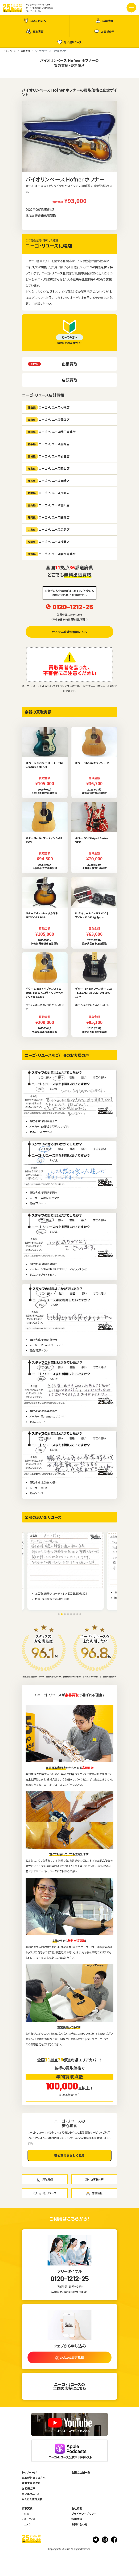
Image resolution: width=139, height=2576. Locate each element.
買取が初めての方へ (33, 2478)
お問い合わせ (79, 2524)
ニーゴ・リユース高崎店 (48, 480)
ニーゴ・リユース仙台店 (48, 456)
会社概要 (76, 2508)
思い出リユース (69, 42)
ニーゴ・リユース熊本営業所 (51, 554)
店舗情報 (104, 20)
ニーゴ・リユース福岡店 (48, 541)
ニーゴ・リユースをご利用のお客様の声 (57, 1055)
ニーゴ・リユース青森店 (48, 419)
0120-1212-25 (73, 607)
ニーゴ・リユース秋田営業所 (51, 431)
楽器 (26, 2513)
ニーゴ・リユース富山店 (48, 505)
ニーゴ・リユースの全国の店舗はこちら (69, 2386)
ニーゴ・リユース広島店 (48, 529)
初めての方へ (35, 20)
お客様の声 (104, 31)
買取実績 (35, 31)
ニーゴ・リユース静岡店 (48, 517)
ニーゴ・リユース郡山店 (48, 468)
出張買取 (69, 364)
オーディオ (29, 2519)
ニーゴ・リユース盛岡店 (48, 444)
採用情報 (76, 2519)
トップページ (29, 2472)
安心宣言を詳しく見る (69, 2155)
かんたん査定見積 (32, 2499)
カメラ (27, 2524)
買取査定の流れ (31, 2483)
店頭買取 (69, 380)
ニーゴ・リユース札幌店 (49, 245)
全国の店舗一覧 (80, 2472)
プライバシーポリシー (84, 2513)
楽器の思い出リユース (43, 1517)
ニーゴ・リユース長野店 (48, 493)
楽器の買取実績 (38, 712)
